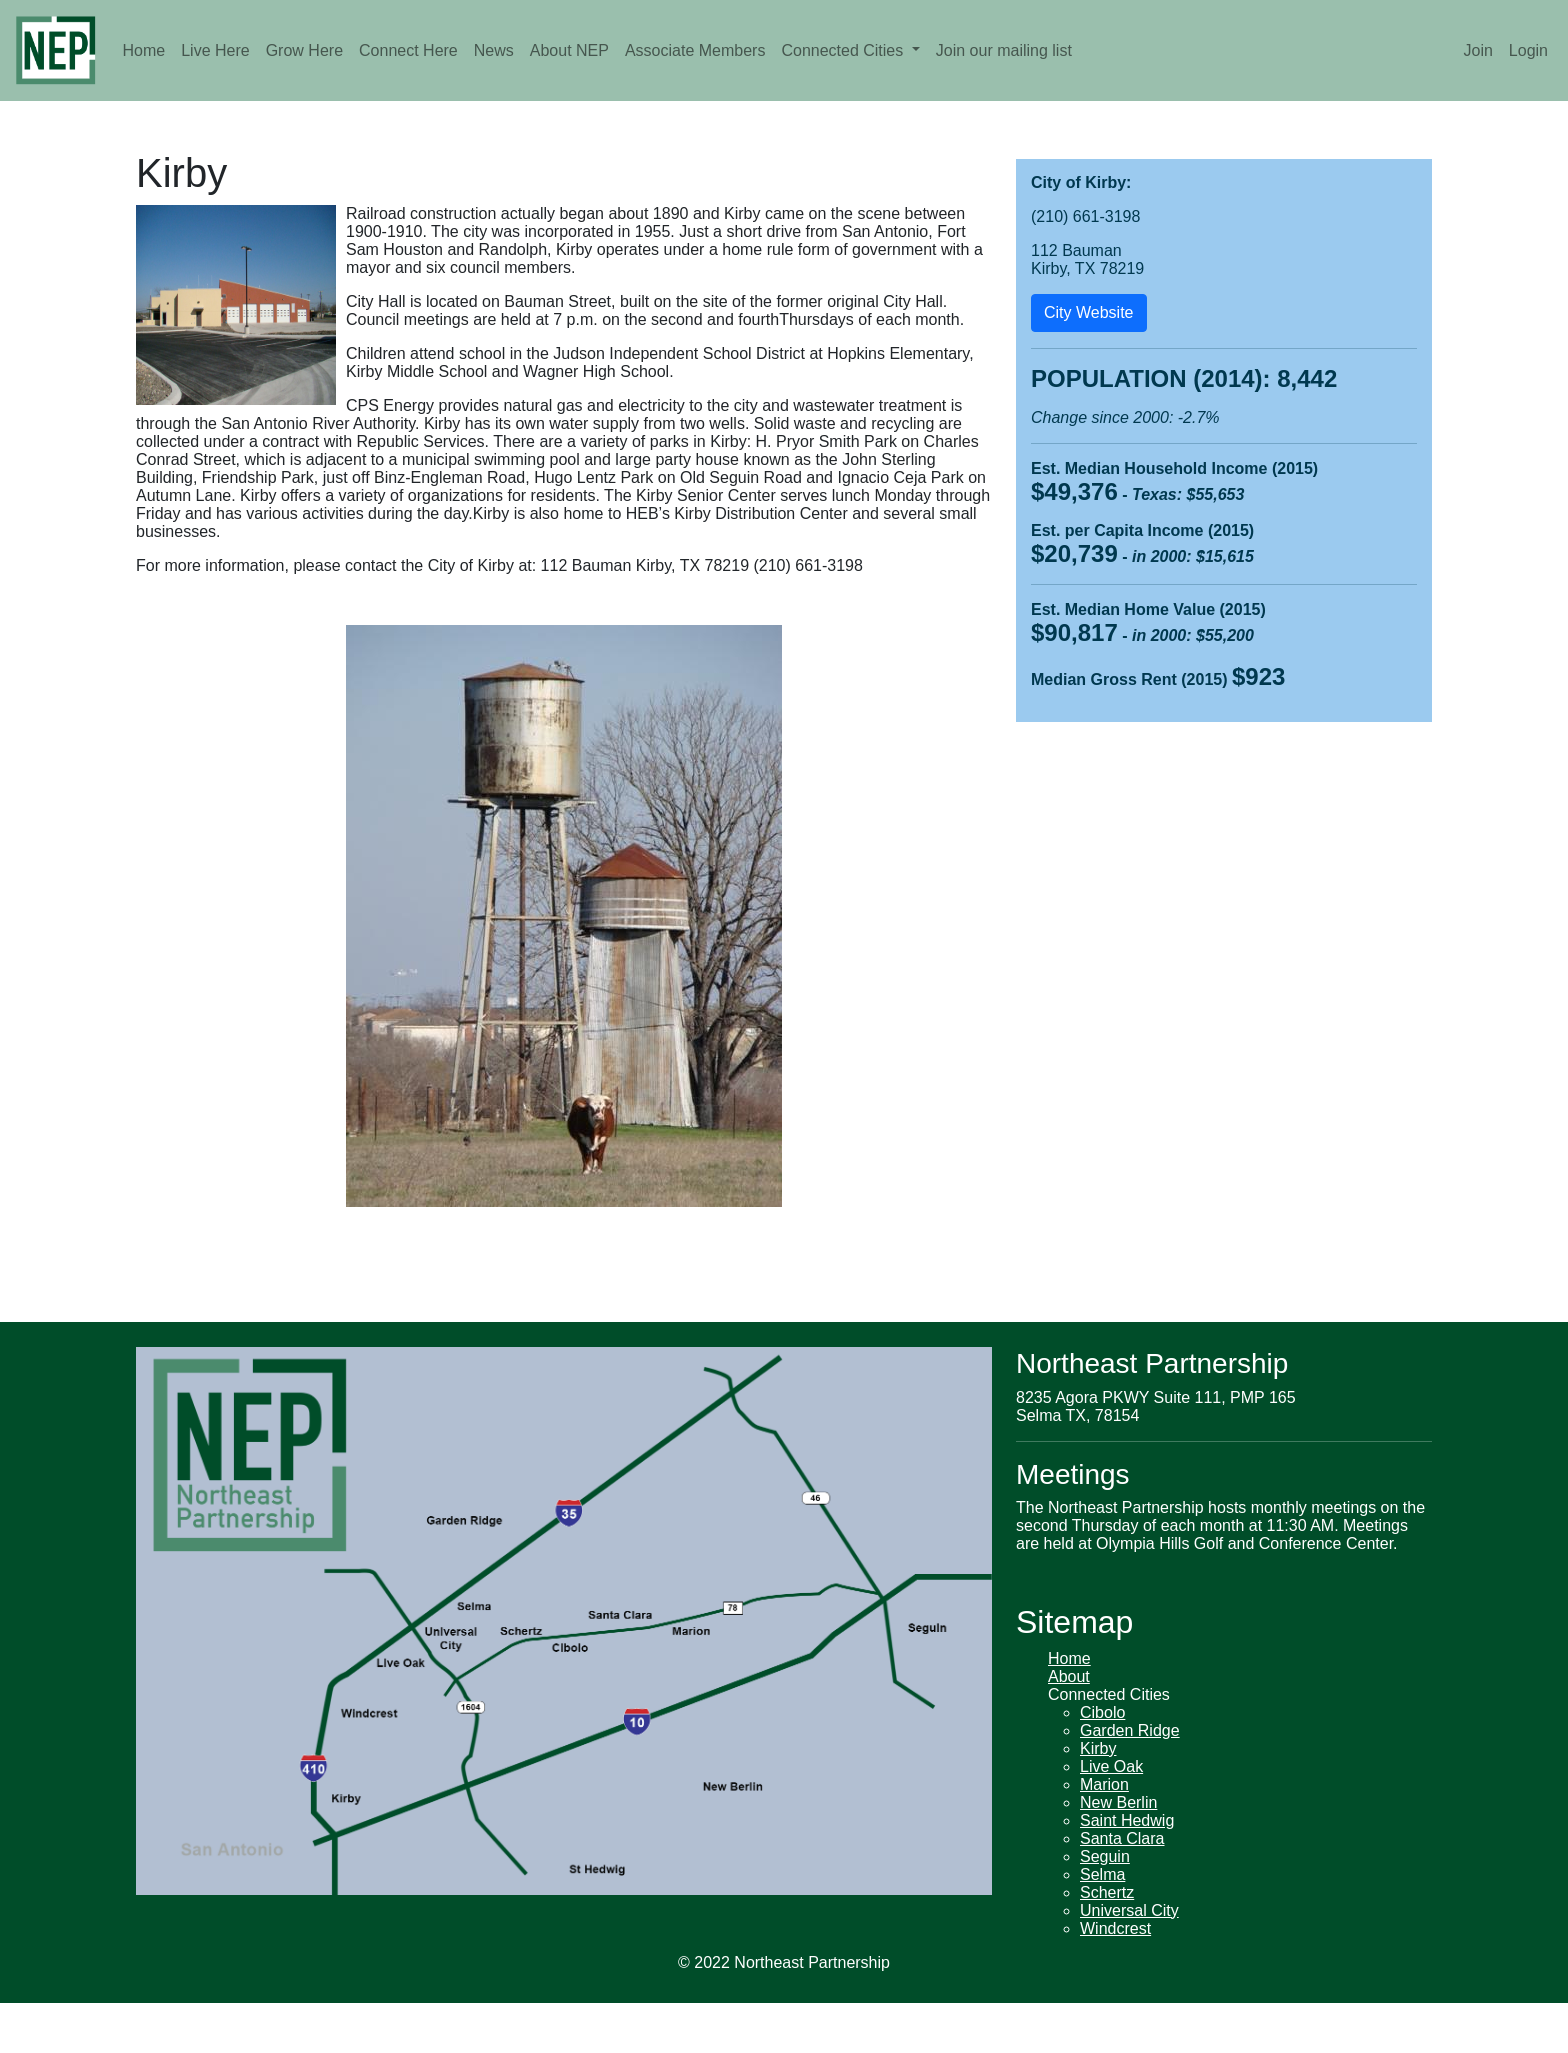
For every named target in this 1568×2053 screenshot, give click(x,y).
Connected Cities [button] (844, 50)
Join (1477, 50)
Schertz (1107, 1892)
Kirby (1098, 1748)
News (494, 50)
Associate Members (695, 50)
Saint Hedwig (1127, 1820)
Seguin (1105, 1856)
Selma (1102, 1874)
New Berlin (1118, 1802)
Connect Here (408, 50)
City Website (1089, 312)
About (1069, 1676)
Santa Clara (1122, 1838)
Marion (1104, 1784)
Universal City (1129, 1910)
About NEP (569, 50)
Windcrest (1115, 1928)
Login (1528, 50)
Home (144, 50)
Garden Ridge (1130, 1730)
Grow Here (304, 50)
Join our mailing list (1004, 50)
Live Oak (1111, 1766)
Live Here (215, 50)
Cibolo (1102, 1712)
